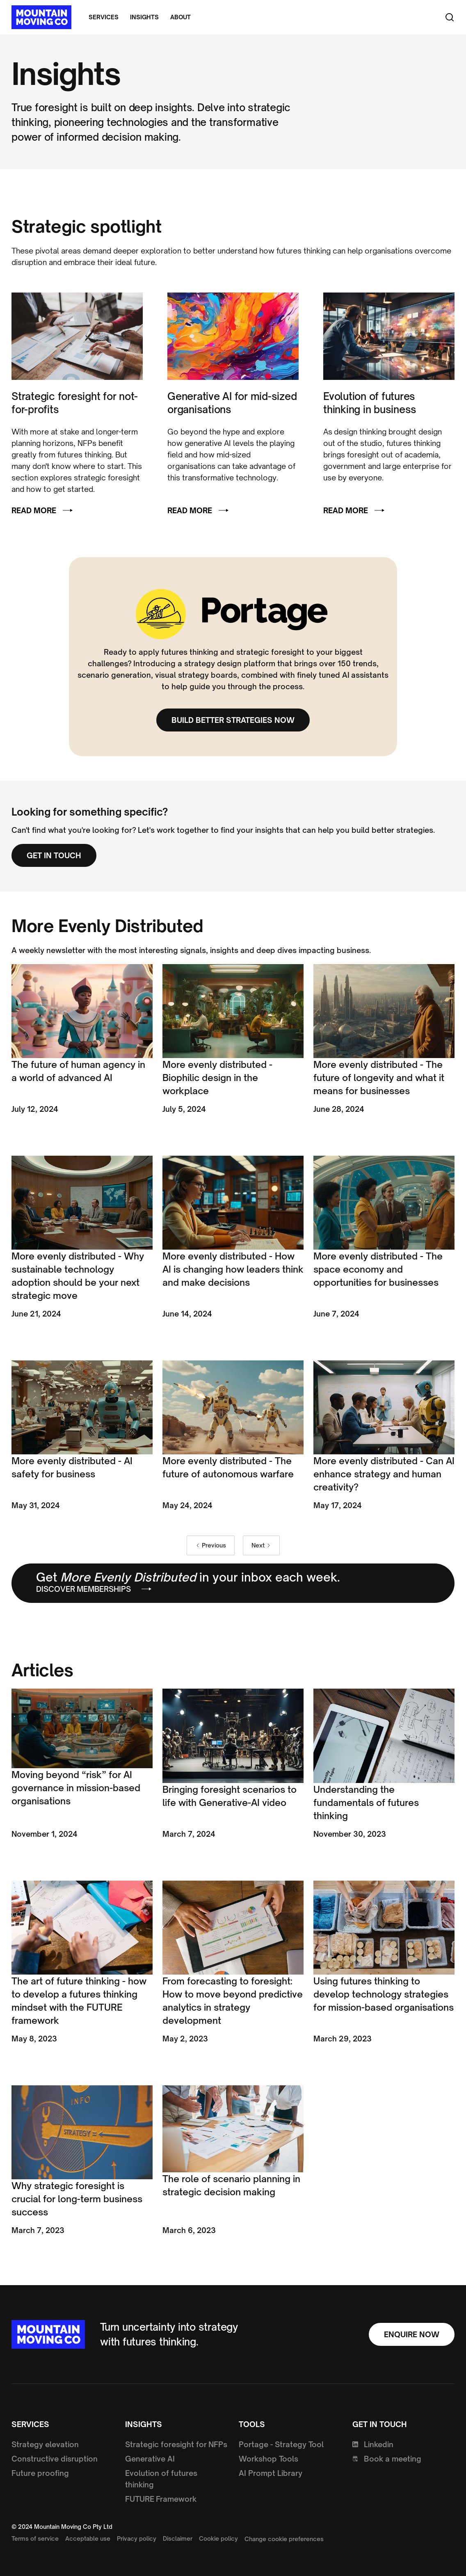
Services (104, 17)
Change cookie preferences (284, 2538)
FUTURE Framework (160, 2498)
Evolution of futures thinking (161, 2479)
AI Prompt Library (270, 2473)
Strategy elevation (45, 2444)
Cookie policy (218, 2538)
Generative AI (150, 2458)
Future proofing (40, 2473)
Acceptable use (87, 2538)
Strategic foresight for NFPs (176, 2444)
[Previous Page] (211, 1545)
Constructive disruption (54, 2458)
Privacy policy (136, 2538)
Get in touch (54, 855)
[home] (41, 17)
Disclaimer (177, 2538)
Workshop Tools (268, 2458)
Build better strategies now (233, 720)
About (180, 17)
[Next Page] (261, 1545)
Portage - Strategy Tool (281, 2444)
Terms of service (35, 2538)
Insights (144, 17)
